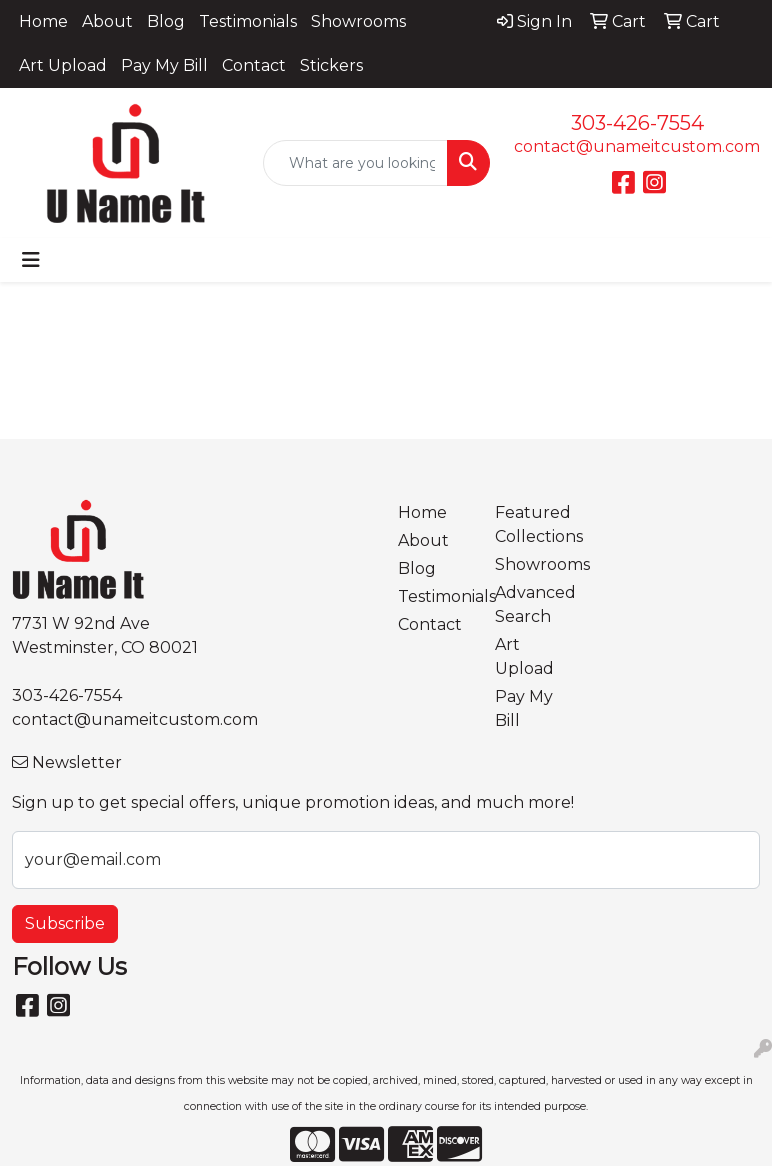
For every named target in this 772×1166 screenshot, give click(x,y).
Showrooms (358, 21)
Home (43, 21)
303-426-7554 (637, 123)
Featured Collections (531, 524)
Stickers (331, 65)
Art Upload (63, 65)
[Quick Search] (355, 163)
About (107, 21)
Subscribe (65, 923)
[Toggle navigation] (31, 260)
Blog (166, 21)
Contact (254, 65)
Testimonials (248, 21)
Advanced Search (531, 604)
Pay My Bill (164, 65)
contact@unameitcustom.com (637, 146)
